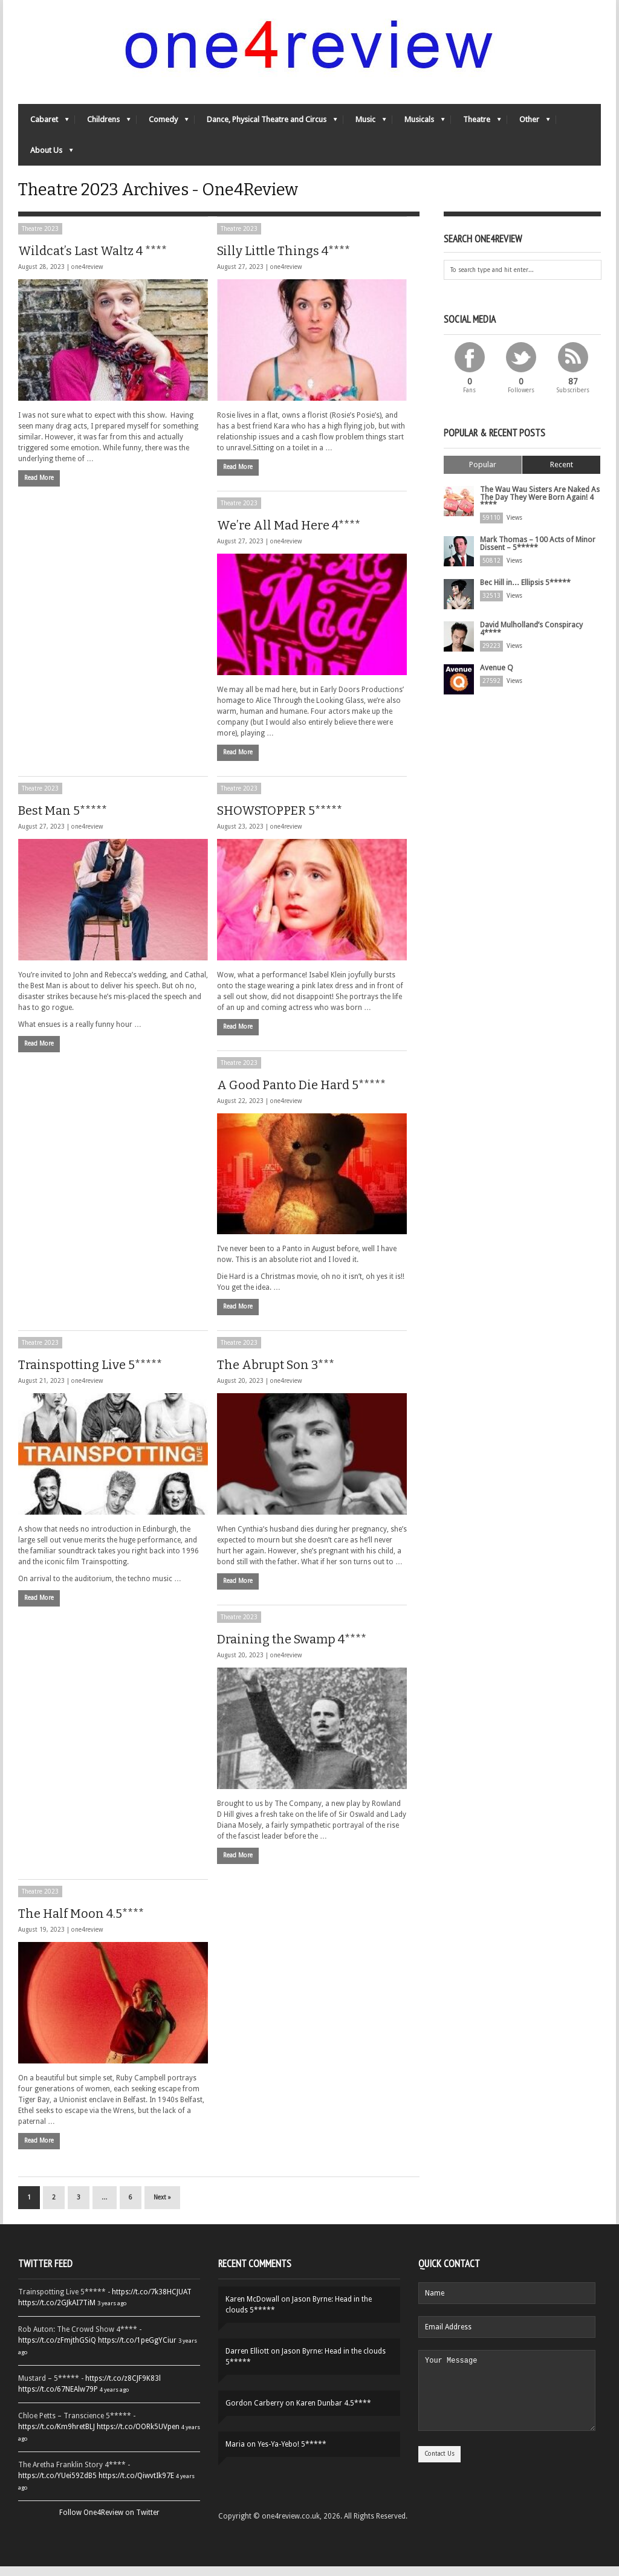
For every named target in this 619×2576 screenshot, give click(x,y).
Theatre (476, 124)
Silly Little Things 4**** (283, 260)
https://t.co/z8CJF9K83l (123, 2388)
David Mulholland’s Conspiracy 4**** (531, 636)
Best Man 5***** (62, 819)
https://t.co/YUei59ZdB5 (57, 2485)
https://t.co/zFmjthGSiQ (57, 2350)
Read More (39, 487)
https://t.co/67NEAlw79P (58, 2399)
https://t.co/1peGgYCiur (137, 2350)
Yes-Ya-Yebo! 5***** (292, 2454)
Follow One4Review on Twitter (109, 2522)
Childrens (103, 124)
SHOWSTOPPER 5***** (279, 819)
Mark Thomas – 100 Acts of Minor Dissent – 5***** (537, 551)
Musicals (418, 124)
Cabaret (43, 124)
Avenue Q (495, 674)
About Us (45, 155)
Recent (561, 473)
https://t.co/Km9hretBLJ (56, 2436)
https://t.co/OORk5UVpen (138, 2436)
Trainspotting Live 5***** (90, 1374)
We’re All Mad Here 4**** (288, 534)
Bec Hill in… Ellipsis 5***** (525, 590)
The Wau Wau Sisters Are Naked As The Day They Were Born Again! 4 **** (537, 505)
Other (528, 124)
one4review (87, 276)
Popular (482, 473)
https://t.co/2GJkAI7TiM (57, 2312)
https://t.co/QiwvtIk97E (136, 2485)
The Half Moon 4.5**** (81, 1923)
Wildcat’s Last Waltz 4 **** (92, 260)
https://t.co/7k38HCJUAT (152, 2301)
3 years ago (111, 2312)
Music (364, 124)
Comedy (163, 124)
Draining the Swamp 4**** (291, 1649)
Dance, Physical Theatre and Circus (266, 124)
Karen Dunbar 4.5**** (333, 2413)
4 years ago (114, 2399)
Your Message (506, 2407)
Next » (162, 2207)
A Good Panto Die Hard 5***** (301, 1094)
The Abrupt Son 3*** (275, 1374)
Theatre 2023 (40, 238)
